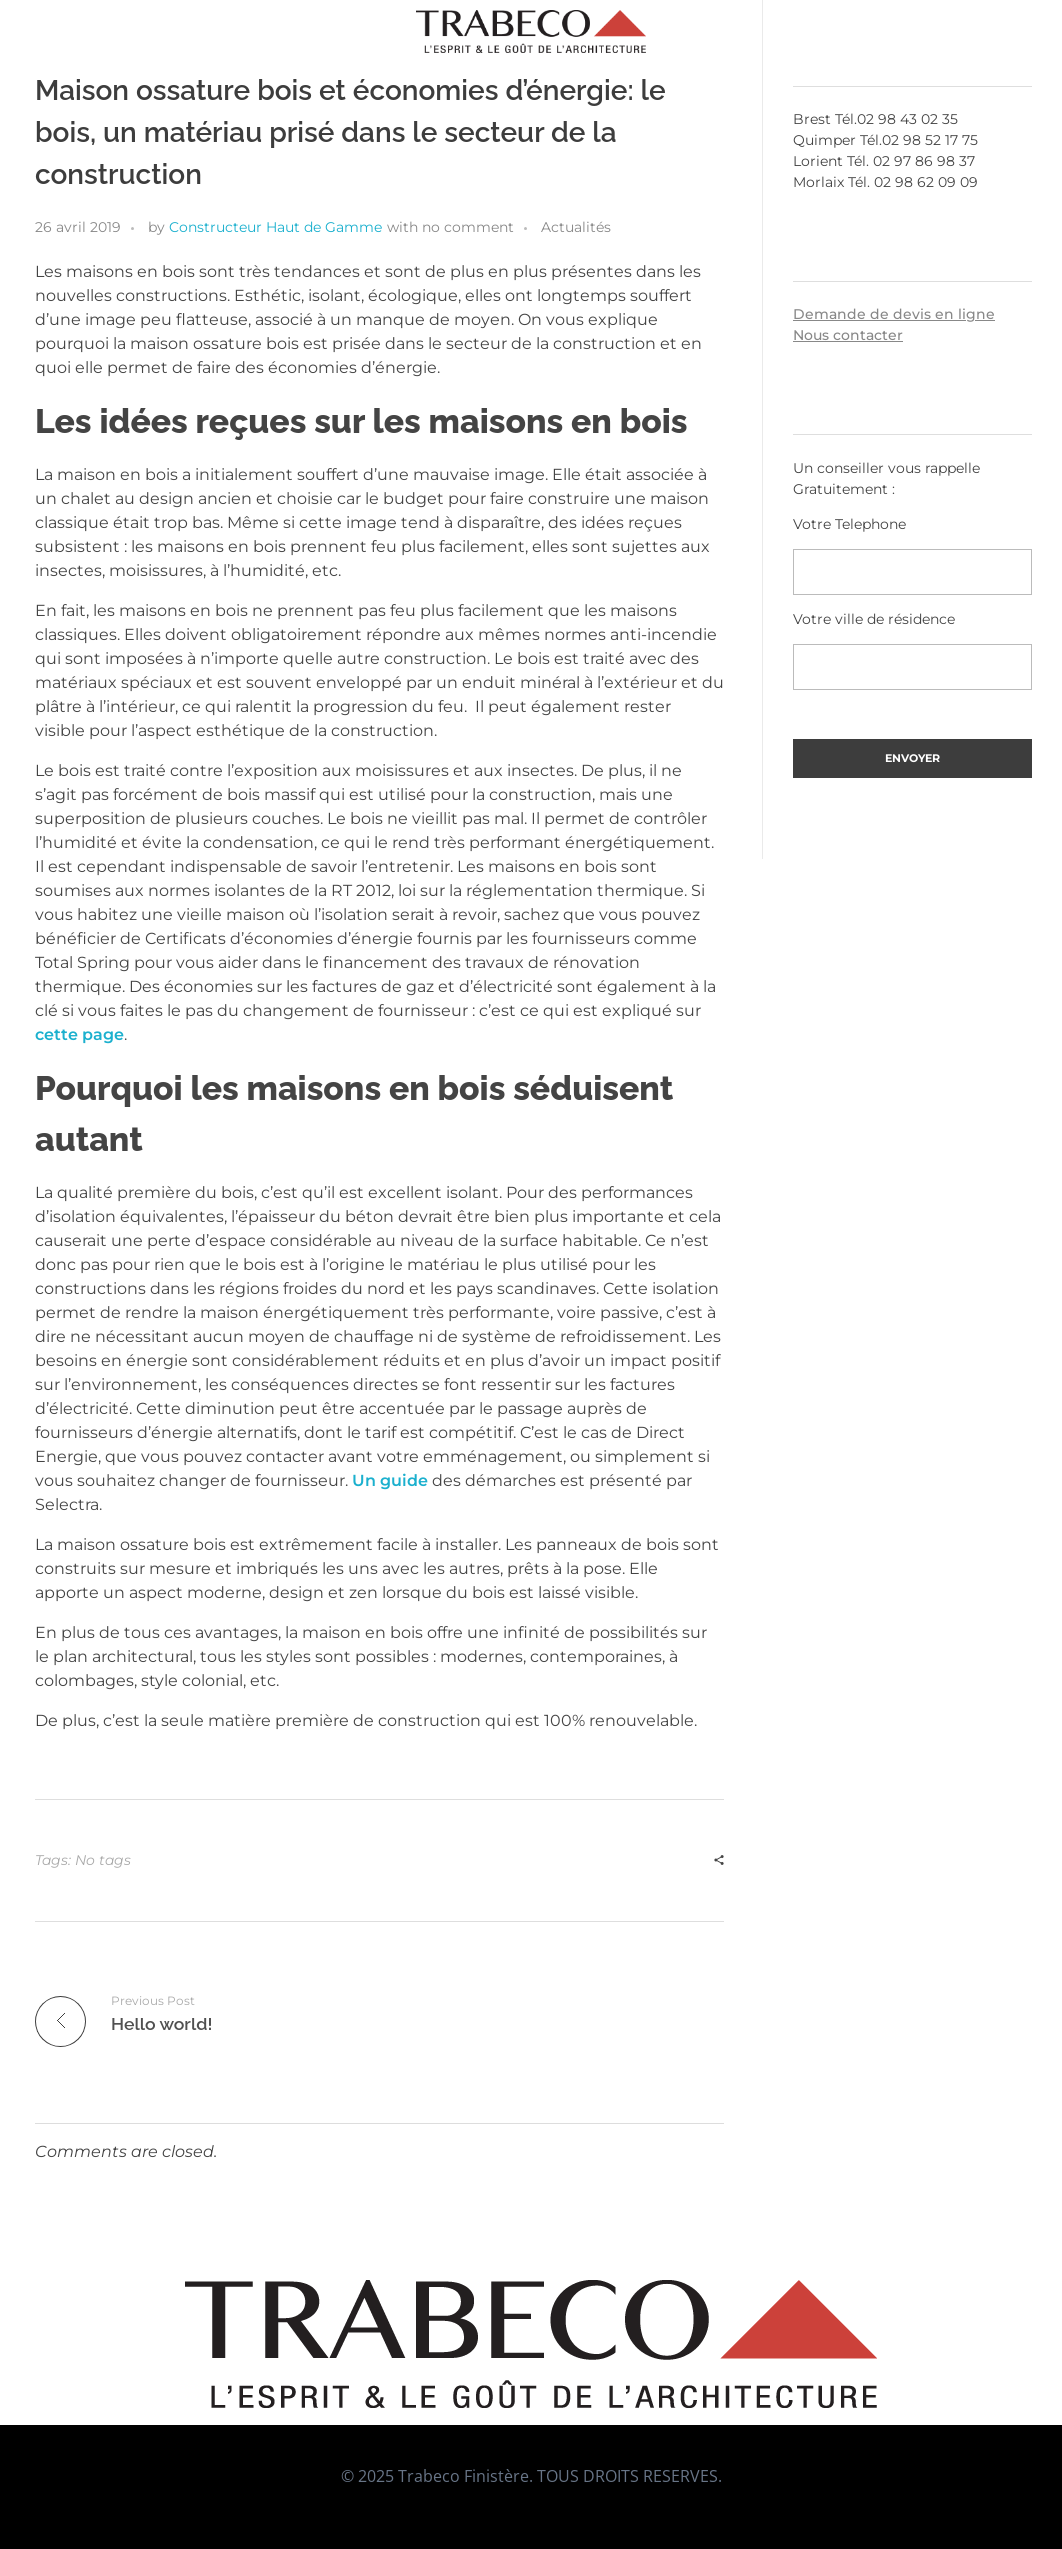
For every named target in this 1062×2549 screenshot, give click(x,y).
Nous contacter (848, 335)
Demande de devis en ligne (894, 314)
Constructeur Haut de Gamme (275, 227)
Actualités (576, 227)
